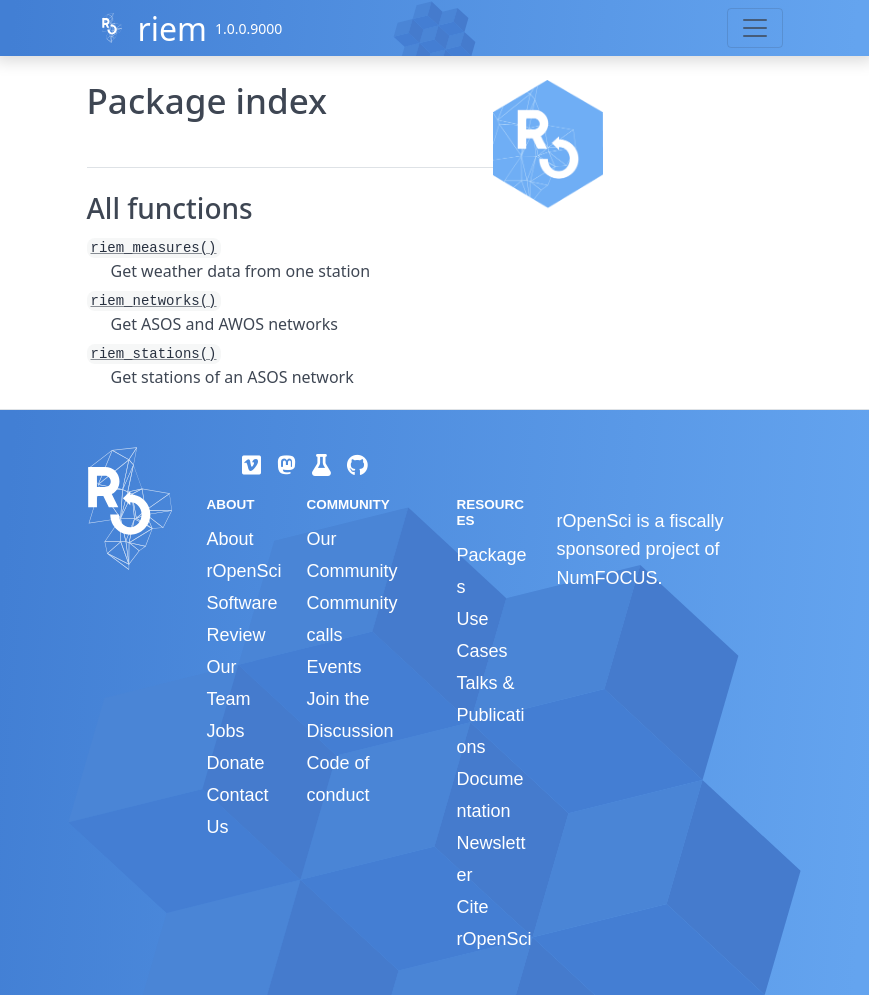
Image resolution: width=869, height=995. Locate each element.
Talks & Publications (490, 715)
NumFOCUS (606, 578)
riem (171, 28)
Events (333, 667)
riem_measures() (154, 248)
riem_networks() (154, 301)
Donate (236, 763)
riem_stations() (154, 354)
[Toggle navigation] (755, 28)
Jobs (226, 731)
